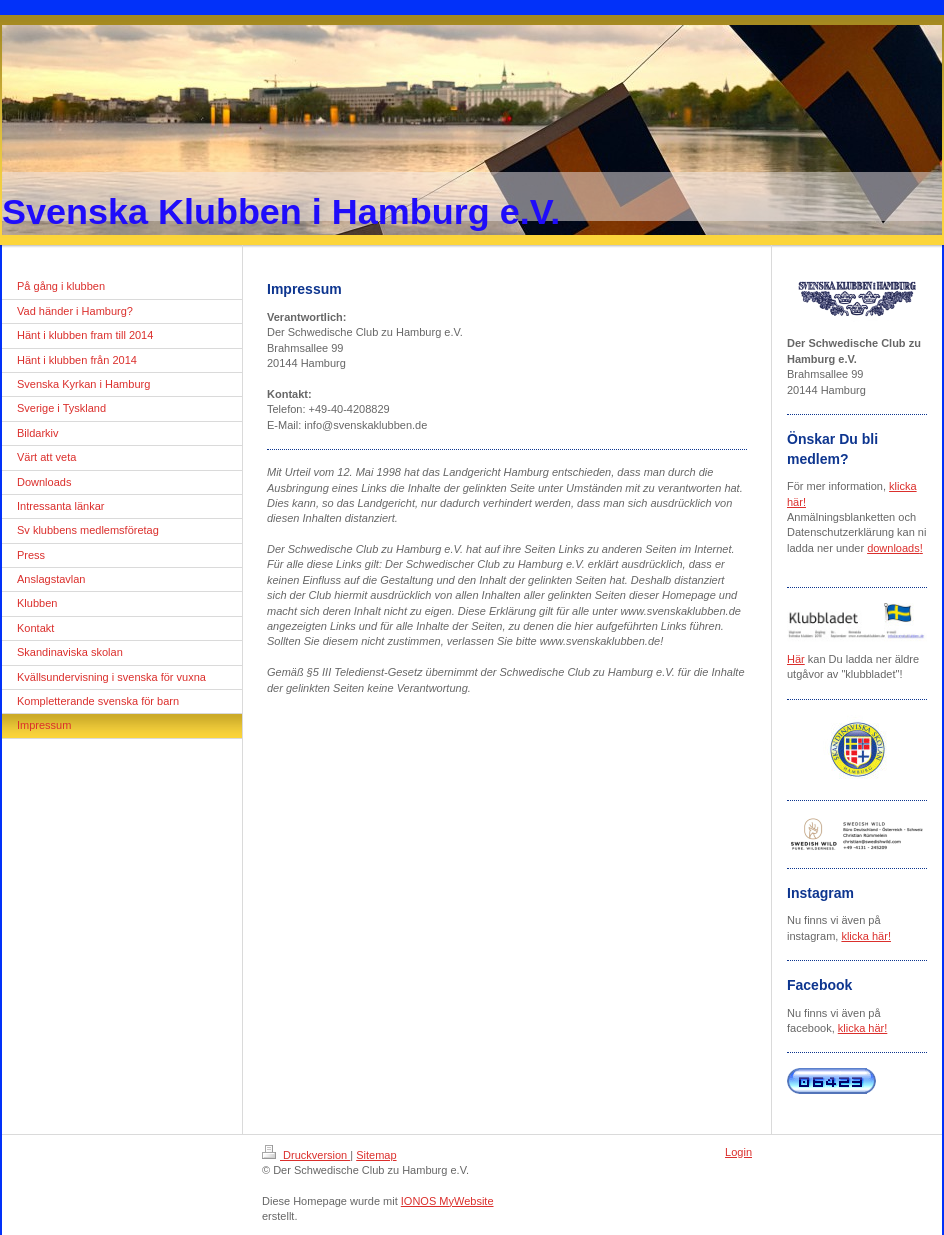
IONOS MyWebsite (447, 1201)
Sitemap (376, 1155)
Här (796, 659)
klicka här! (866, 936)
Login (738, 1152)
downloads (893, 548)
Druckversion (306, 1155)
